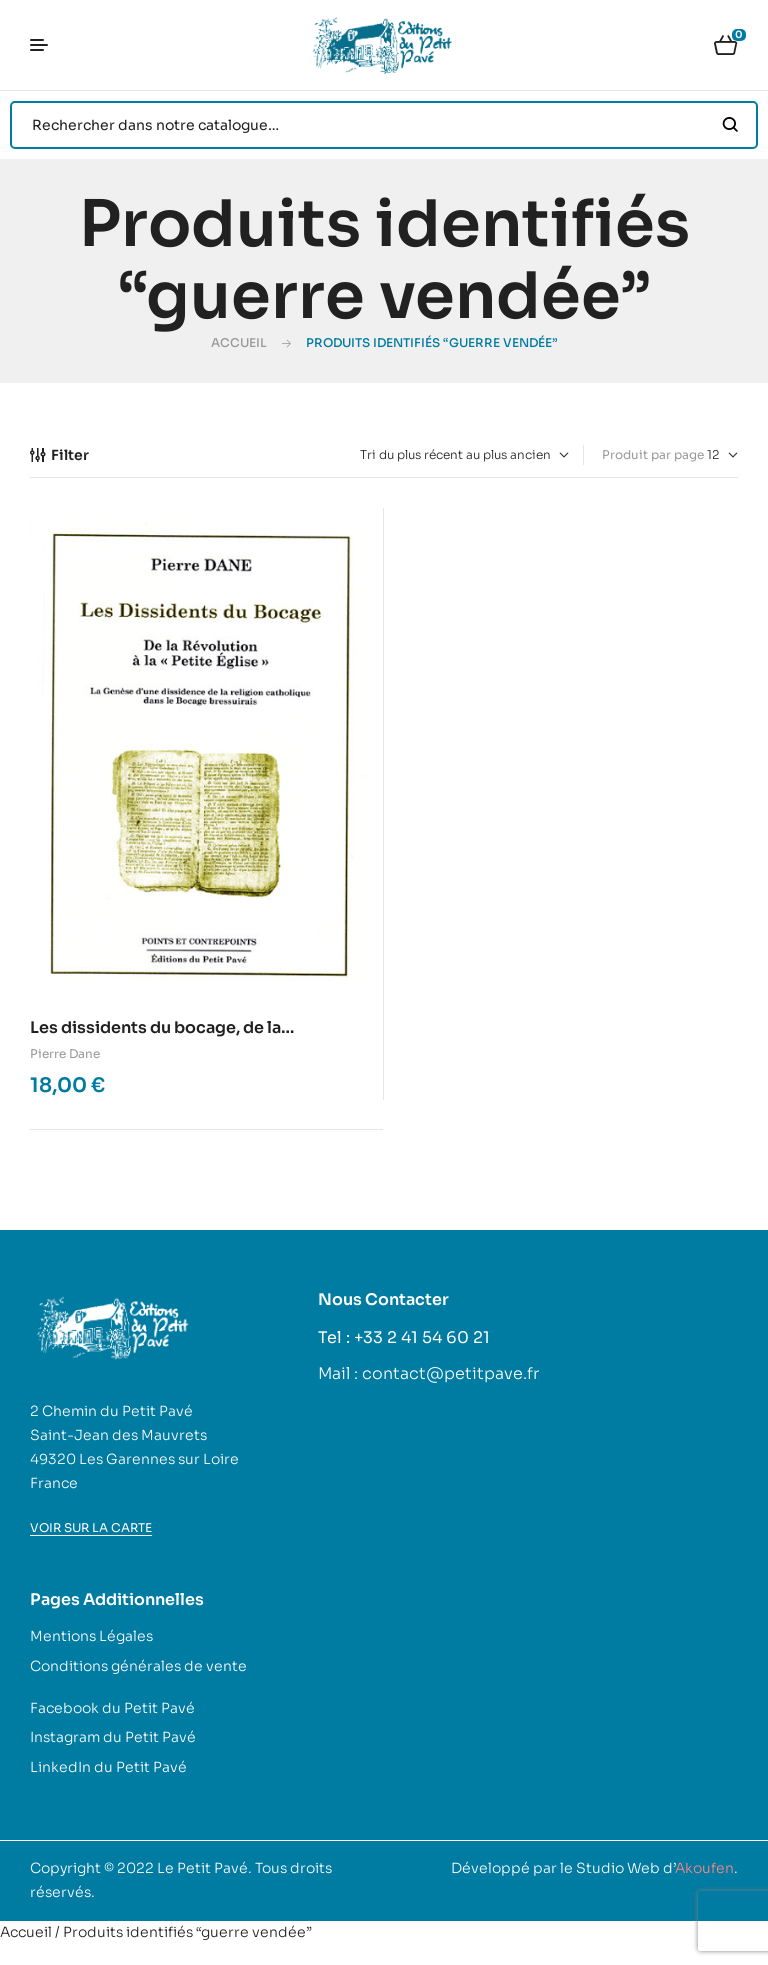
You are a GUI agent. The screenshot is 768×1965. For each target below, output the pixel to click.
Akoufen (704, 1868)
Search (730, 125)
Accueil (239, 342)
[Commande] (464, 455)
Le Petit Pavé (202, 1868)
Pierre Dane (65, 1053)
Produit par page (653, 454)
